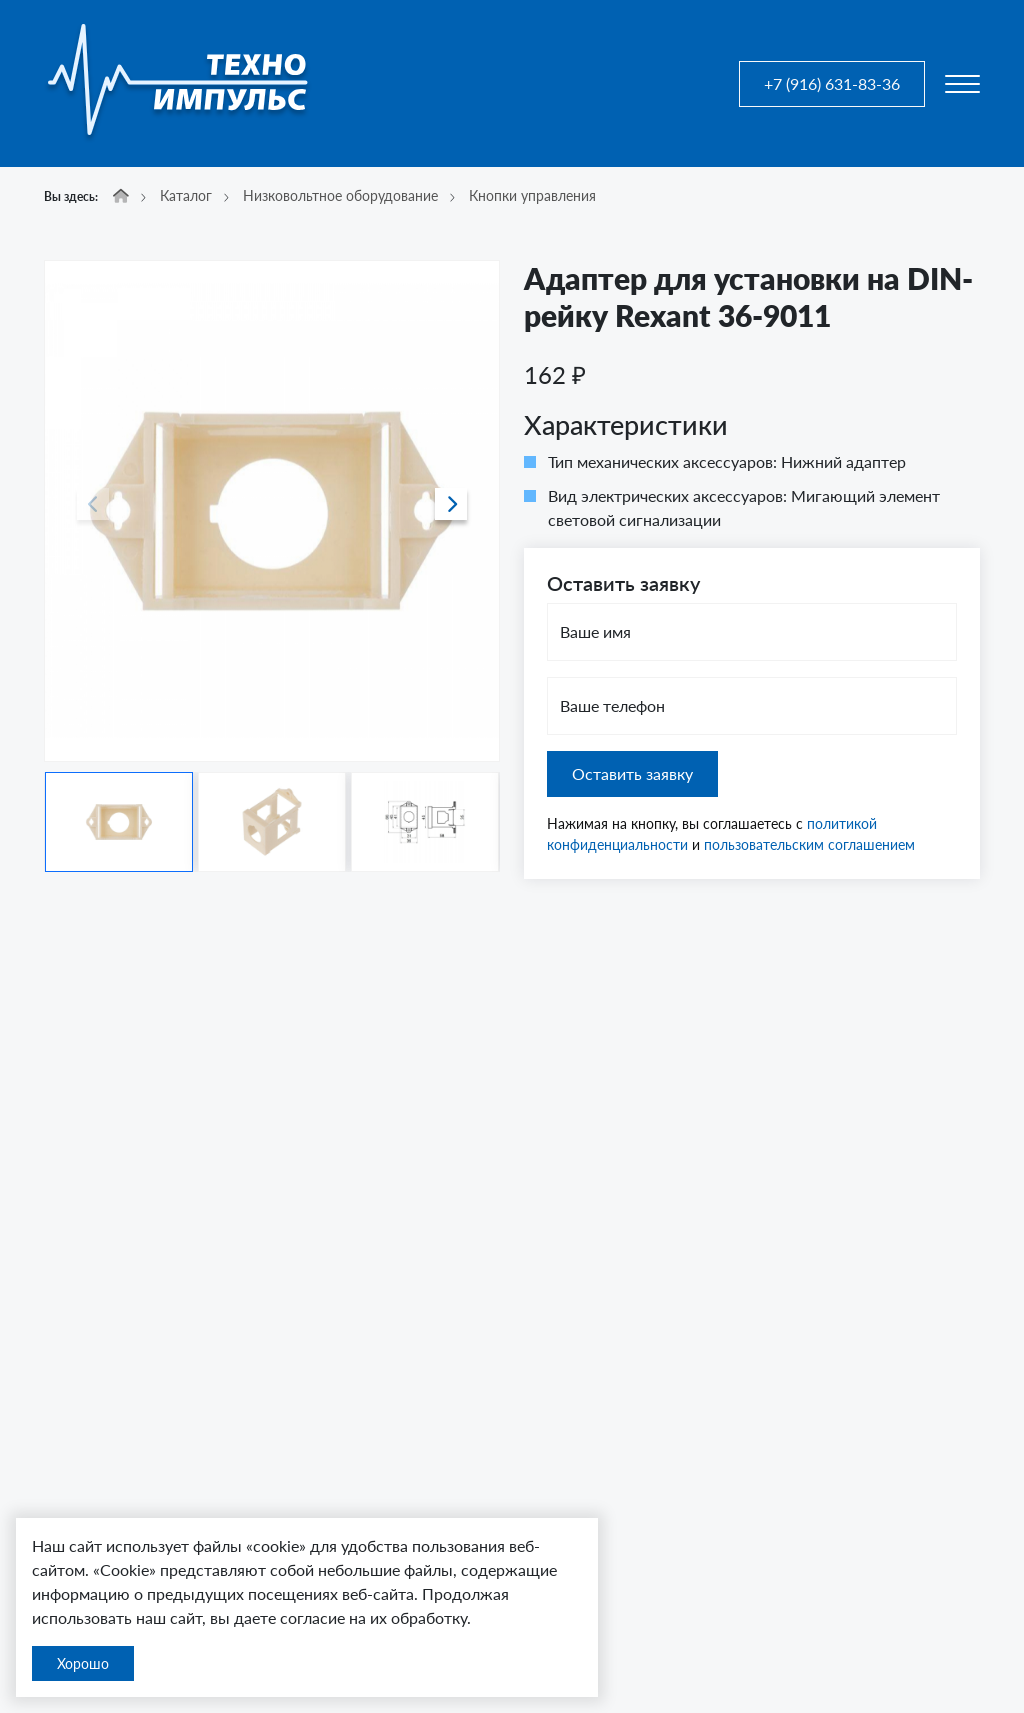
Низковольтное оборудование (340, 195)
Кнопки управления (532, 195)
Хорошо (83, 1663)
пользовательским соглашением (809, 844)
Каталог (186, 195)
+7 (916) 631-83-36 (832, 83)
